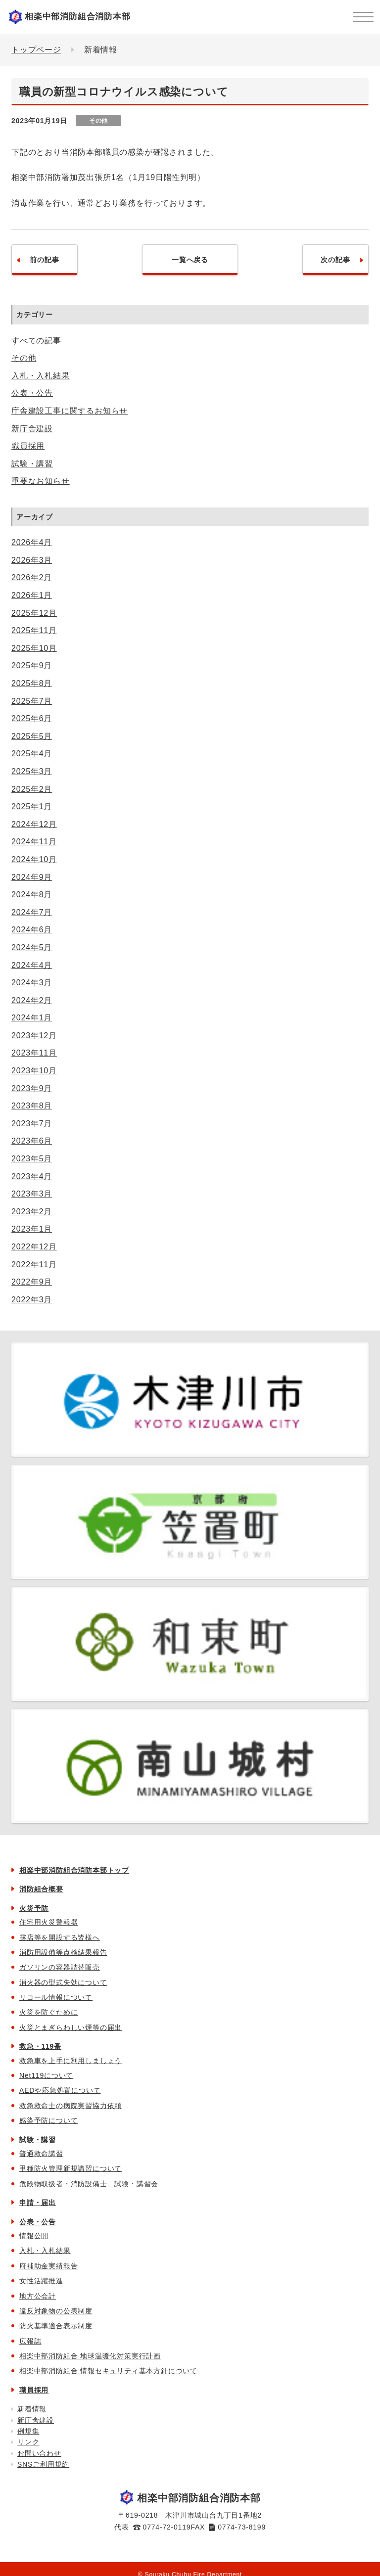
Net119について (46, 2075)
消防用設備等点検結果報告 (63, 1952)
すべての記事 (36, 340)
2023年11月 (34, 1053)
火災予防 (33, 1908)
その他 (23, 358)
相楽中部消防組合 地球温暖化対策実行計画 (90, 2356)
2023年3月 (31, 1194)
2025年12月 (34, 613)
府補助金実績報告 (48, 2266)
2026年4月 (31, 542)
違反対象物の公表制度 (56, 2311)
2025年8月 (31, 683)
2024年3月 (31, 982)
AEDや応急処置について (59, 2090)
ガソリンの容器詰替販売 (59, 1967)
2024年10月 (34, 859)
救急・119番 (40, 2046)
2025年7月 (31, 701)
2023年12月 (34, 1035)
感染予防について (48, 2120)
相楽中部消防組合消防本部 (78, 16)
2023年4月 (31, 1176)
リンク (28, 2442)
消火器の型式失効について (63, 1982)
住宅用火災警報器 (48, 1922)
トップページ (36, 50)
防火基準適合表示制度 (56, 2326)
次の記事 (335, 260)
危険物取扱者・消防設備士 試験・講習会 (88, 2184)
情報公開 (33, 2236)
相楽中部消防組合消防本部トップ (74, 1870)
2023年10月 (34, 1070)
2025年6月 (31, 718)
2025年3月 (31, 771)
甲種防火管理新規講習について (70, 2168)
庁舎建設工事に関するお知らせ (69, 411)
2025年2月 (31, 789)
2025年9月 (31, 665)
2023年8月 (31, 1106)
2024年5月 (31, 947)
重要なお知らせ (40, 481)
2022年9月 (31, 1282)
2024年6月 (31, 929)
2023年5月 (31, 1158)
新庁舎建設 (32, 428)
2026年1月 (31, 595)
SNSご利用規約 (43, 2464)
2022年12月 (34, 1246)
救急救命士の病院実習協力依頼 (70, 2106)
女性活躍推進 (41, 2281)
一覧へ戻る (190, 260)
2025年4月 (31, 753)
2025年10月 (34, 648)
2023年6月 (31, 1141)
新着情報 (32, 2409)
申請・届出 (37, 2203)
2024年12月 (34, 824)
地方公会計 (37, 2296)
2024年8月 (31, 894)
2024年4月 (31, 965)
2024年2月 (31, 1000)
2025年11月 (34, 630)
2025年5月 (31, 736)
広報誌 (30, 2341)
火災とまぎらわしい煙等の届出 (70, 2027)
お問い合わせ (39, 2453)
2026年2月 (31, 577)
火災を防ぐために (48, 2012)
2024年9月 (31, 877)
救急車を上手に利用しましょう (70, 2061)
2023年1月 (31, 1229)
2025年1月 (31, 806)
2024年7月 (31, 912)
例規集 (28, 2431)
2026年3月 (31, 560)
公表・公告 (32, 393)
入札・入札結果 (40, 375)
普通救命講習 (41, 2154)
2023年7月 (31, 1123)
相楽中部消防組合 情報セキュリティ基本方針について (108, 2371)
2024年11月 (34, 841)
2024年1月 (31, 1017)
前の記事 (44, 260)
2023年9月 (31, 1088)
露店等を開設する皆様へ (59, 1937)
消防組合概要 (41, 1889)
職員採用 (28, 446)
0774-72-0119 (167, 2527)
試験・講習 (32, 464)
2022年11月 (34, 1264)
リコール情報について (56, 1997)
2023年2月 (31, 1211)
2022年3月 (31, 1299)
